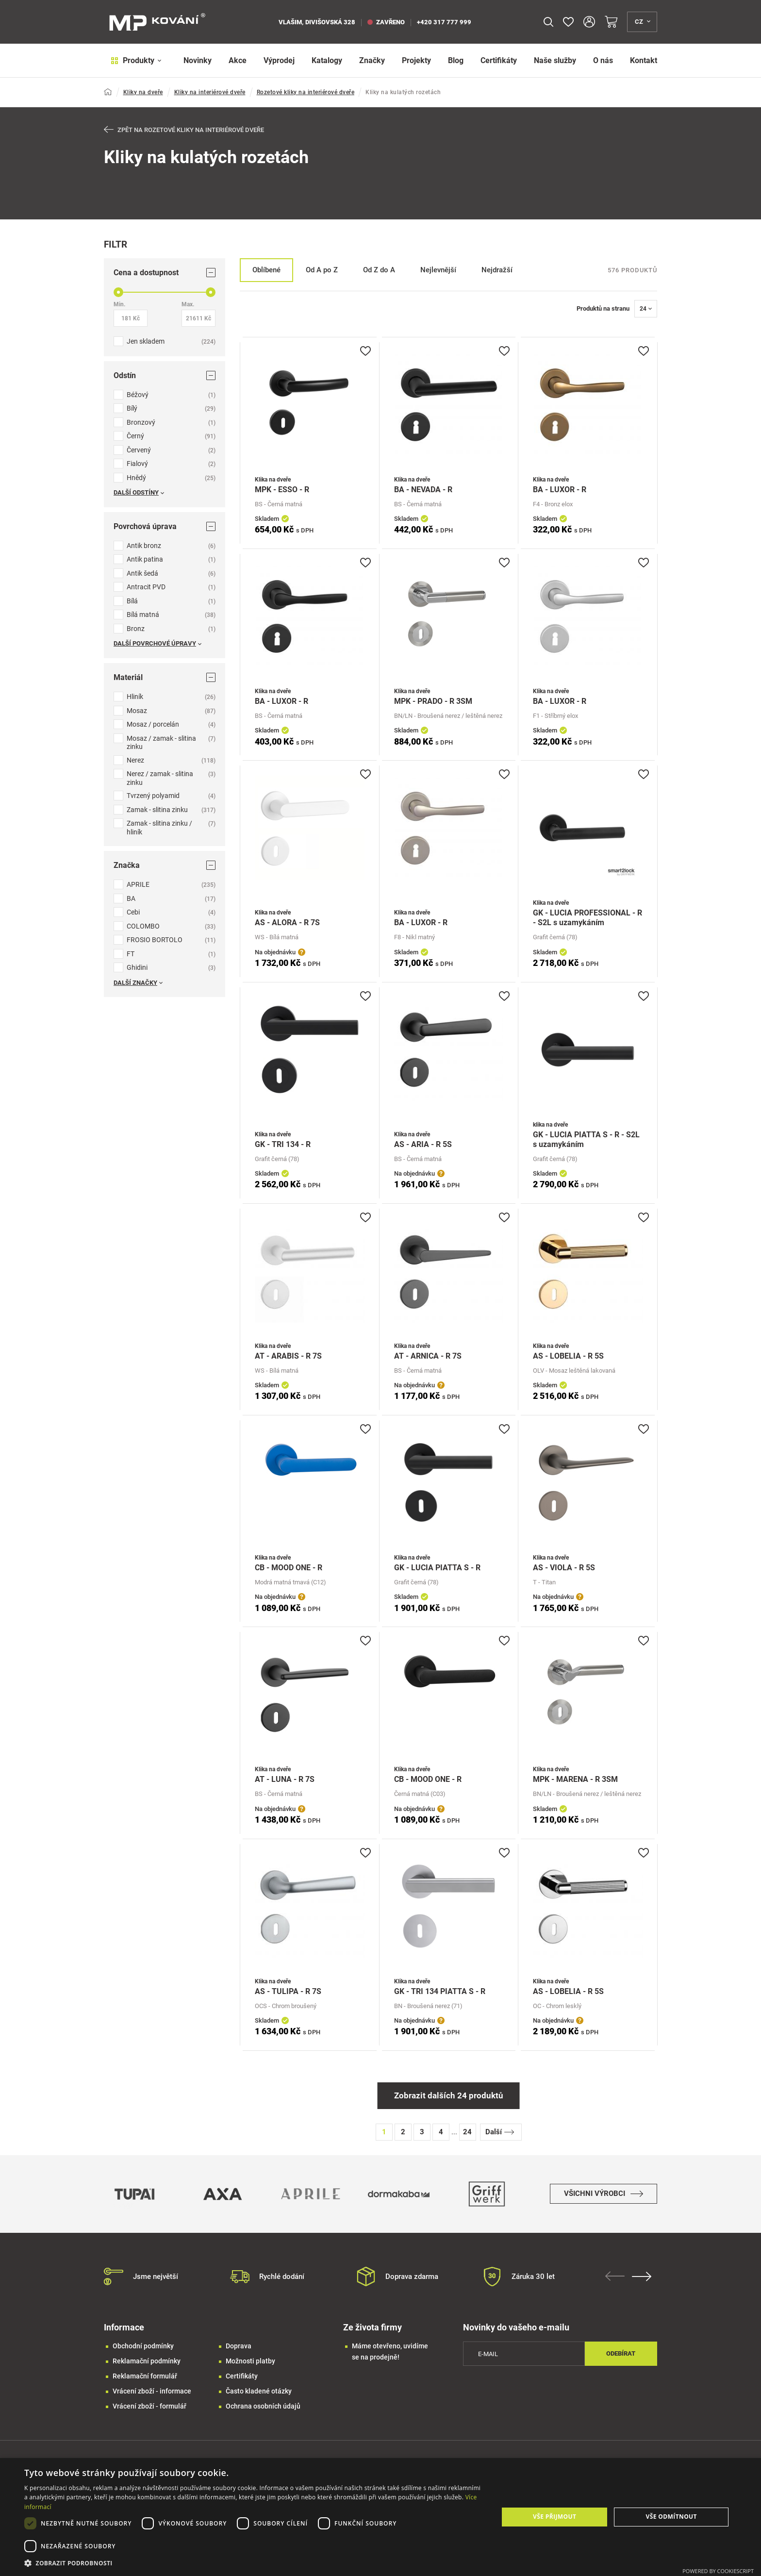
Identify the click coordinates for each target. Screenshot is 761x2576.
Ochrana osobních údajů (263, 2409)
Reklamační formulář (145, 2379)
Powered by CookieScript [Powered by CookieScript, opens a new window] (718, 2571)
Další (499, 2135)
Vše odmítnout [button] (670, 2516)
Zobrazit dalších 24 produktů (448, 2099)
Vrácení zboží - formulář (149, 2409)
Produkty (129, 60)
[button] (254, 2563)
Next (647, 2280)
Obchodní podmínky (143, 2349)
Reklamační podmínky (147, 2364)
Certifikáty (242, 2379)
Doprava (238, 2349)
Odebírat (620, 2356)
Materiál (164, 680)
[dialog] (380, 2517)
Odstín (164, 378)
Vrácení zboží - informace (152, 2394)
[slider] (118, 295)
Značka (164, 868)
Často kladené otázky (259, 2394)
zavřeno (386, 22)
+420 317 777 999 (444, 22)
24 (467, 2135)
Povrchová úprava (164, 529)
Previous (620, 2279)
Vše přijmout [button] (554, 2516)
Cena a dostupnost (164, 276)
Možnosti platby (250, 2364)
